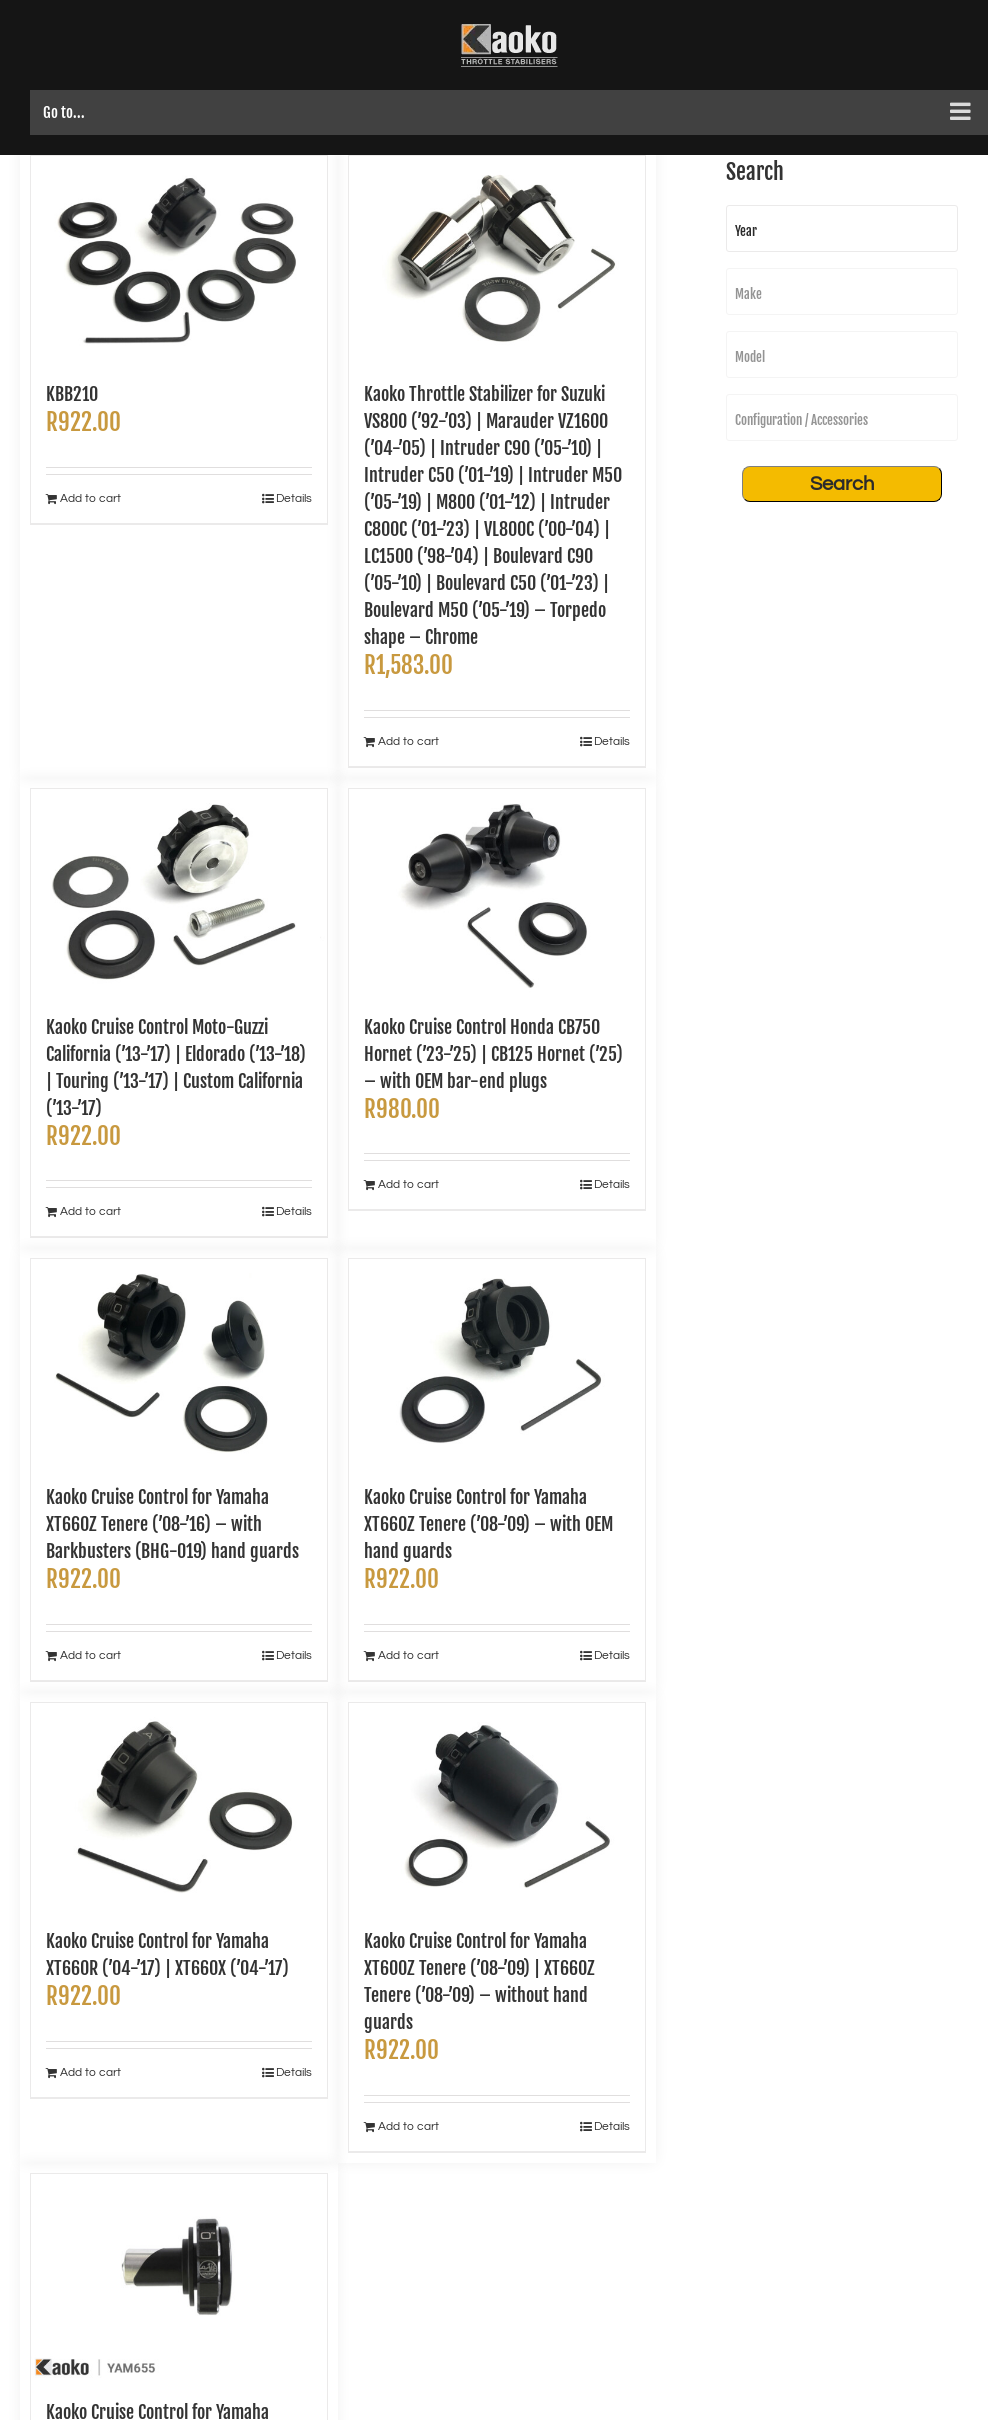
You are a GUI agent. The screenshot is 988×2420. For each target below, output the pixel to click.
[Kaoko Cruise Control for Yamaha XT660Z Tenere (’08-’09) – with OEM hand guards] (497, 1361)
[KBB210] (179, 258)
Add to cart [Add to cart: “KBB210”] (90, 498)
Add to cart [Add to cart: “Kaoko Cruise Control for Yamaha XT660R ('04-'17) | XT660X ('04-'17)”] (90, 2072)
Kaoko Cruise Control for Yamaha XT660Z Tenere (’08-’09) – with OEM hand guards (488, 1524)
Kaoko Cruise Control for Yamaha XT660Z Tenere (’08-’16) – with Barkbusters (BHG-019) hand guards (172, 1524)
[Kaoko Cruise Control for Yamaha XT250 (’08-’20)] (179, 2276)
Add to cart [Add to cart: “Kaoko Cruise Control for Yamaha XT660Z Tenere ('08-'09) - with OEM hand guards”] (408, 1655)
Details (294, 498)
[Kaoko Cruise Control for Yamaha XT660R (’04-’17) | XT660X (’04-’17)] (179, 1805)
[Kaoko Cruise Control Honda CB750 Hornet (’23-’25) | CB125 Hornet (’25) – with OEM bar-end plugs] (497, 891)
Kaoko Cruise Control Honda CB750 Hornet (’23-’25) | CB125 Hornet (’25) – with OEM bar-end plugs (493, 1054)
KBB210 (72, 394)
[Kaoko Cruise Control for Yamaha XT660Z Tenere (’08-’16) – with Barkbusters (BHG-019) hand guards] (179, 1361)
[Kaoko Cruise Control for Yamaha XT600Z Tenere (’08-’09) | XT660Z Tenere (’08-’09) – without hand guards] (497, 1805)
